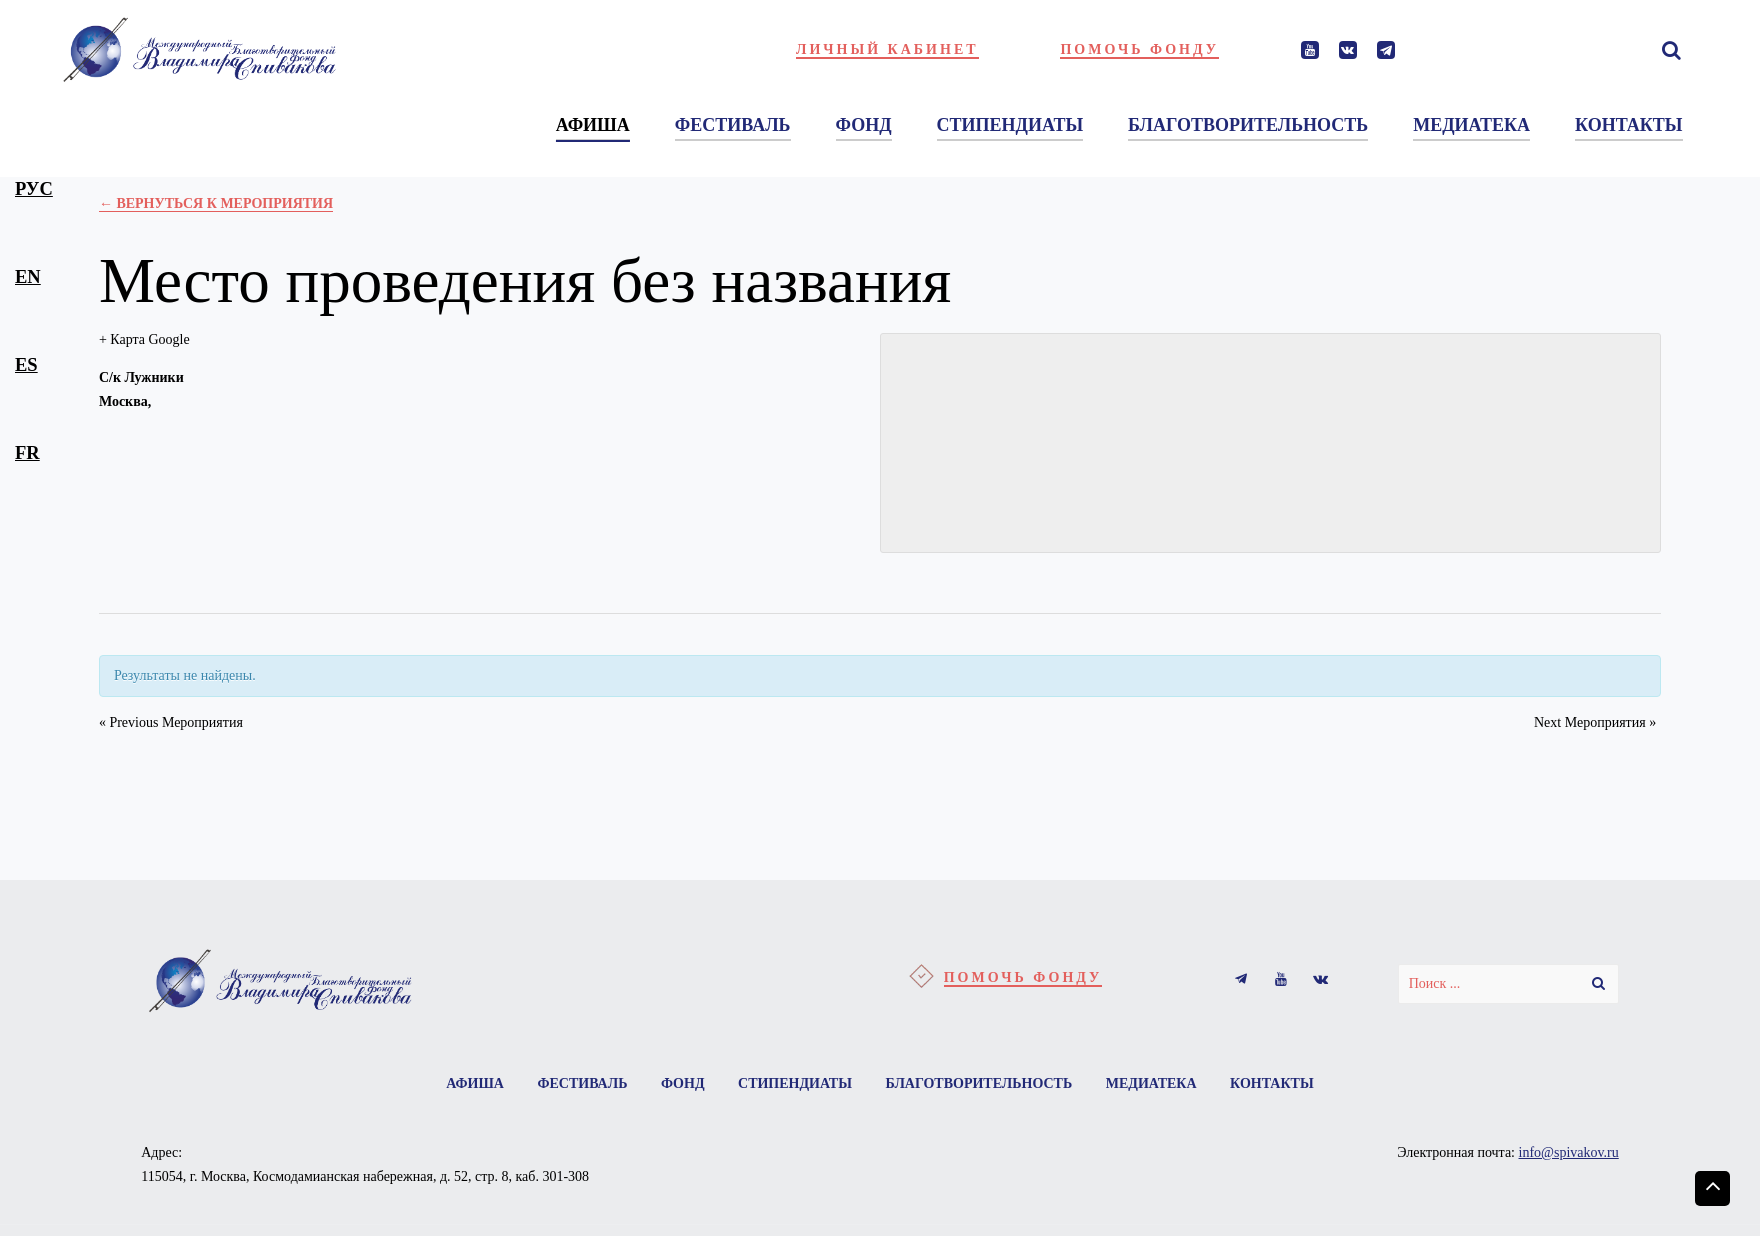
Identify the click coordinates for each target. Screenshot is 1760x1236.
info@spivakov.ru (1569, 1152)
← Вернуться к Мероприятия (216, 203)
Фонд (683, 1083)
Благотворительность (978, 1083)
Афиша (475, 1083)
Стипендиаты (795, 1083)
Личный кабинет (887, 49)
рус (34, 188)
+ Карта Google (144, 339)
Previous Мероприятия (171, 722)
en (28, 276)
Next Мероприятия (1595, 722)
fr (27, 452)
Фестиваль (582, 1083)
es (26, 364)
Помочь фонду (1139, 49)
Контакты (1272, 1083)
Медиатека (1151, 1083)
